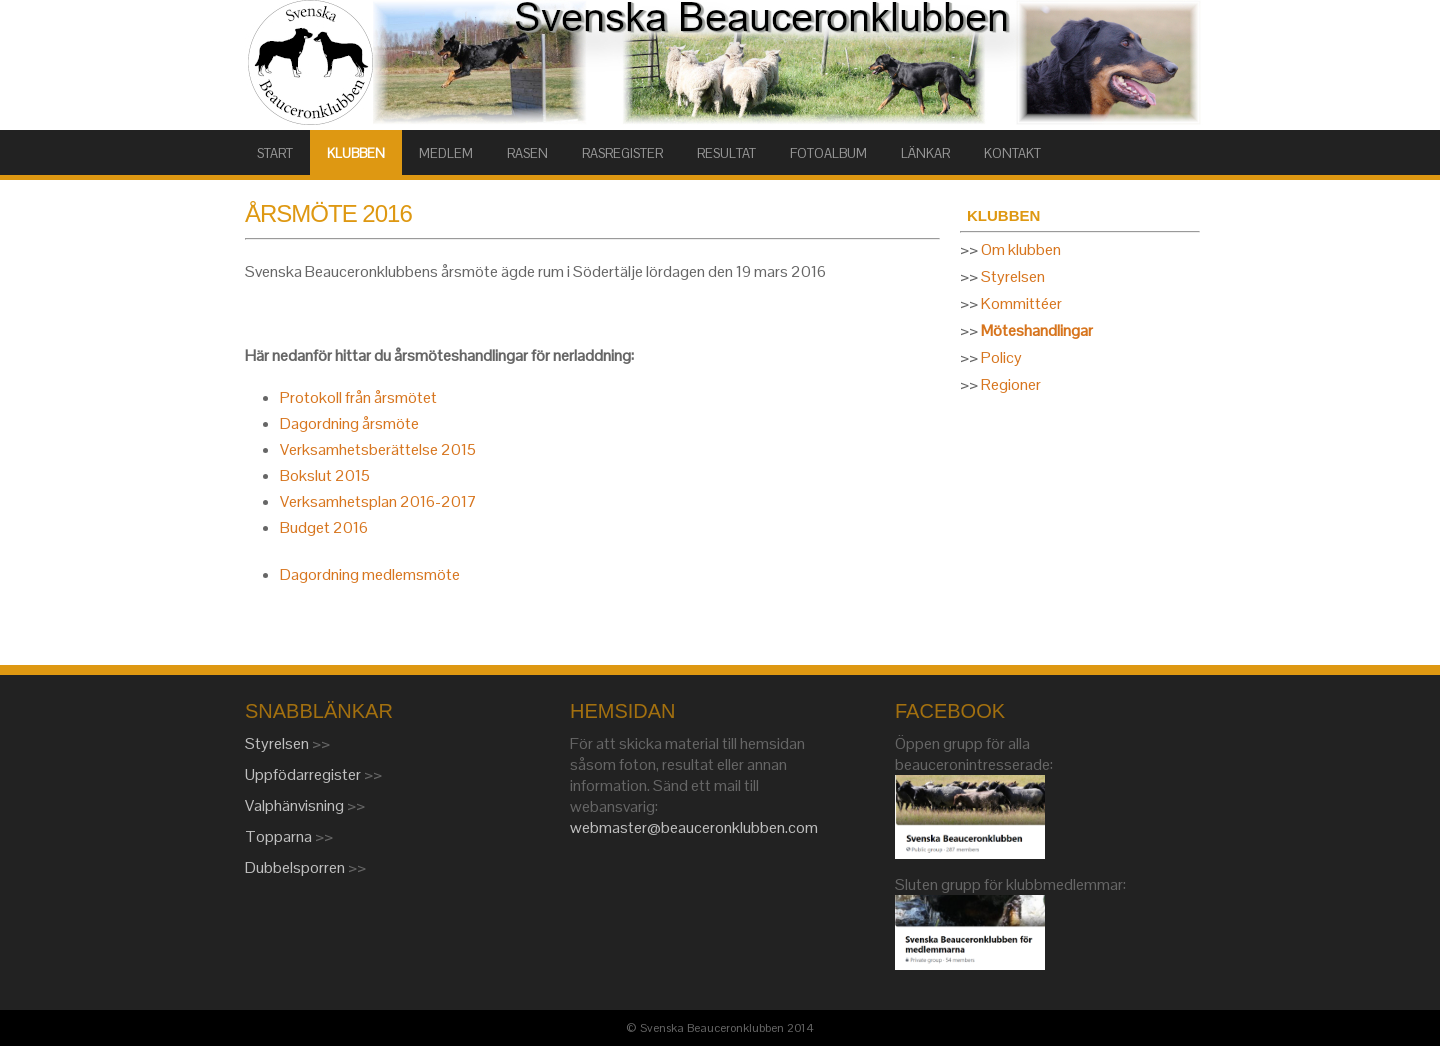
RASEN (527, 153)
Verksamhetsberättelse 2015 (378, 449)
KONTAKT (1012, 153)
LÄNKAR (925, 153)
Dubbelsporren (296, 867)
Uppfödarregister (304, 774)
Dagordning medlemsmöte (370, 574)
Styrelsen (1013, 276)
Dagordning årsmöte (349, 423)
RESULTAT (726, 153)
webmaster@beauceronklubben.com (694, 827)
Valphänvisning (296, 805)
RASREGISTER (622, 153)
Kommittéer (1021, 303)
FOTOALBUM (828, 153)
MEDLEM (446, 153)
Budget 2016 (324, 527)
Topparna (280, 836)
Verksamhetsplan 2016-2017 (378, 501)
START (275, 153)
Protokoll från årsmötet (358, 397)
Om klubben (1021, 249)
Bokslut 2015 (325, 475)
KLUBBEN (356, 153)
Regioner (1011, 384)
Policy (1001, 357)
